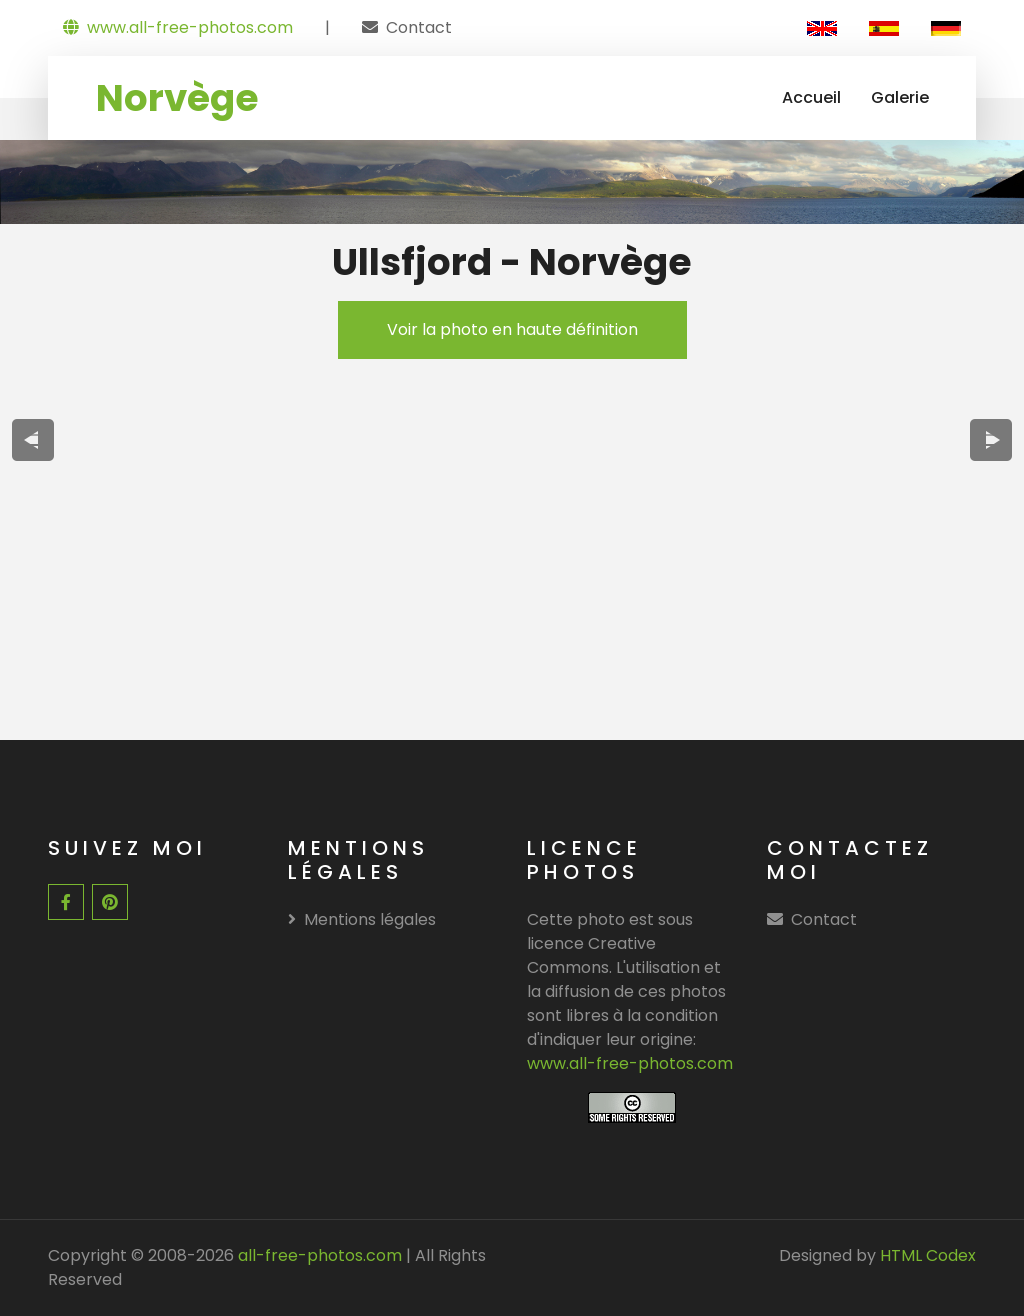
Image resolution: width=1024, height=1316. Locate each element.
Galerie (900, 97)
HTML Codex (928, 1255)
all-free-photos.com (318, 1255)
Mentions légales (362, 919)
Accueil (811, 97)
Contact (419, 27)
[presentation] (33, 440)
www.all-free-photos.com (178, 27)
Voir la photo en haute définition (512, 329)
